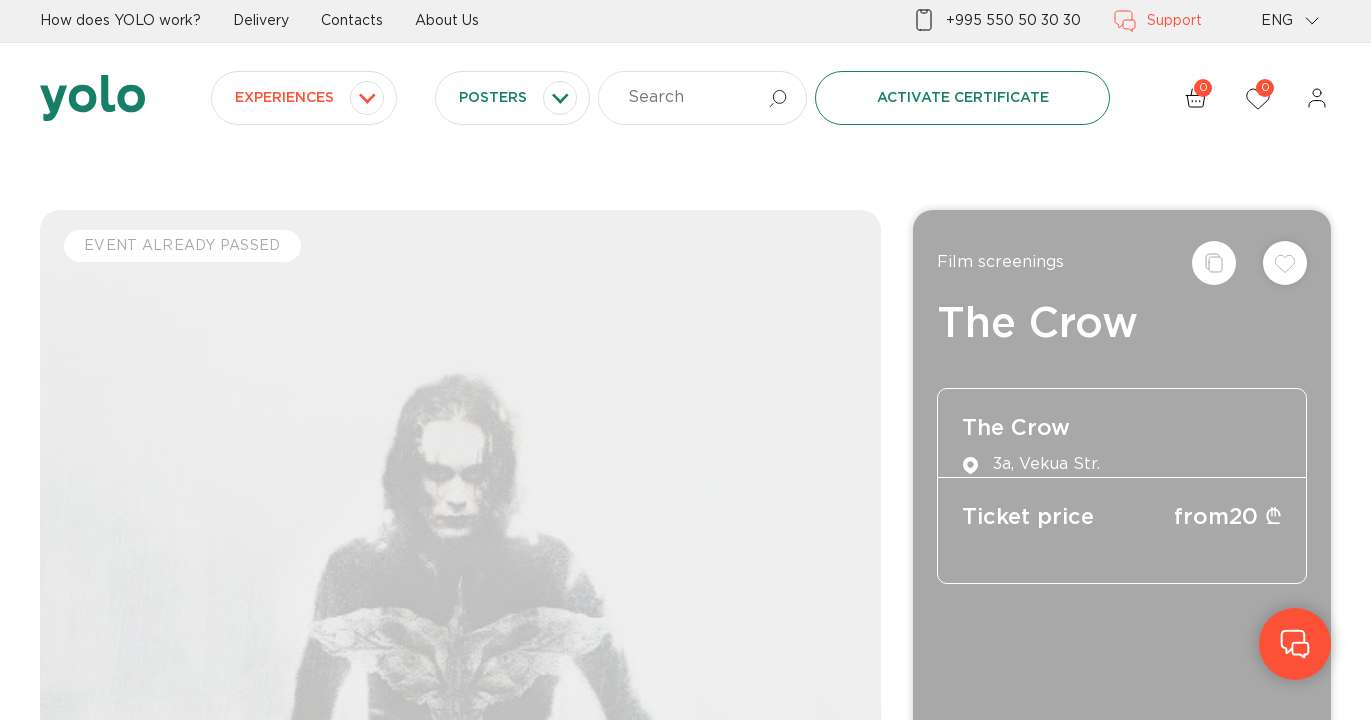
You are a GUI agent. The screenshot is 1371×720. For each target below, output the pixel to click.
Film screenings (1000, 262)
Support (1157, 21)
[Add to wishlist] (1285, 263)
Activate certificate (963, 98)
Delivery (261, 21)
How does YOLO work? (120, 21)
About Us (447, 21)
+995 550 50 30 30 (996, 21)
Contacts (352, 21)
